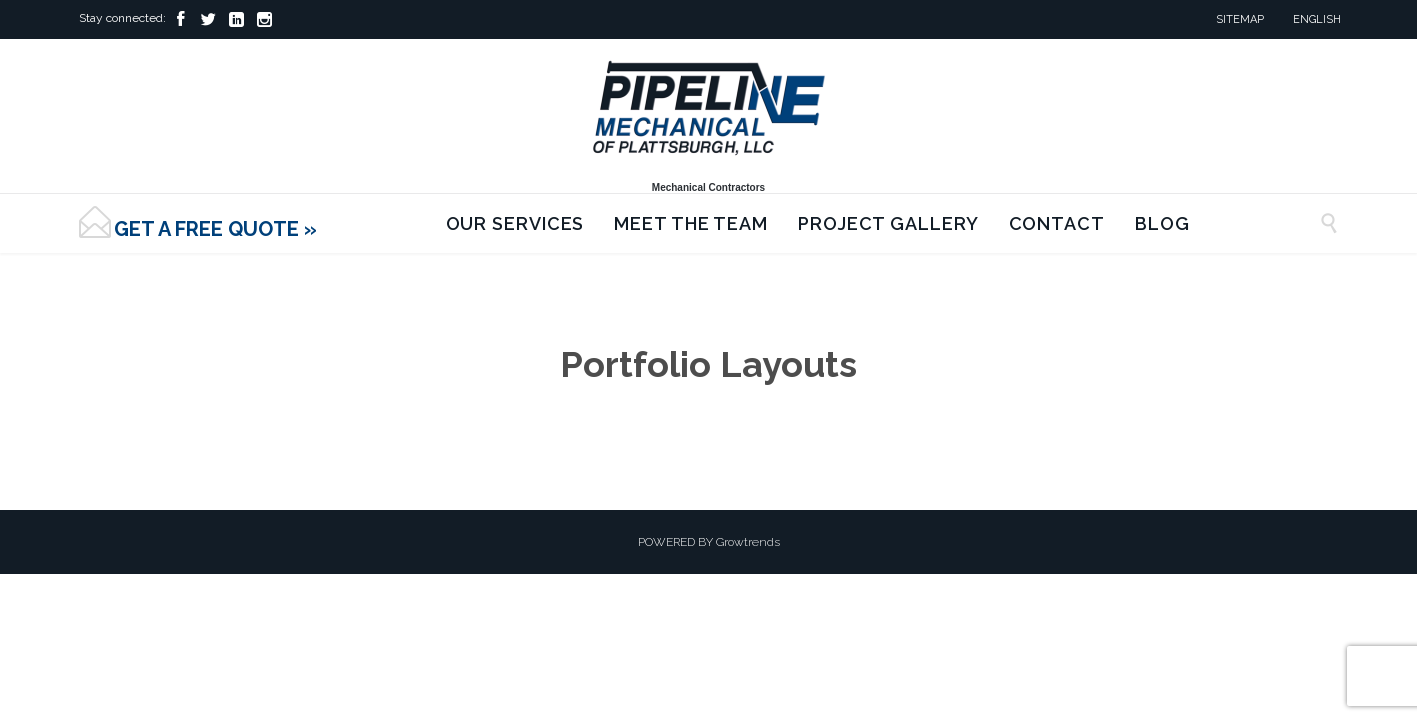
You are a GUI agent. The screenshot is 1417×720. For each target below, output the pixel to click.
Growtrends (748, 542)
